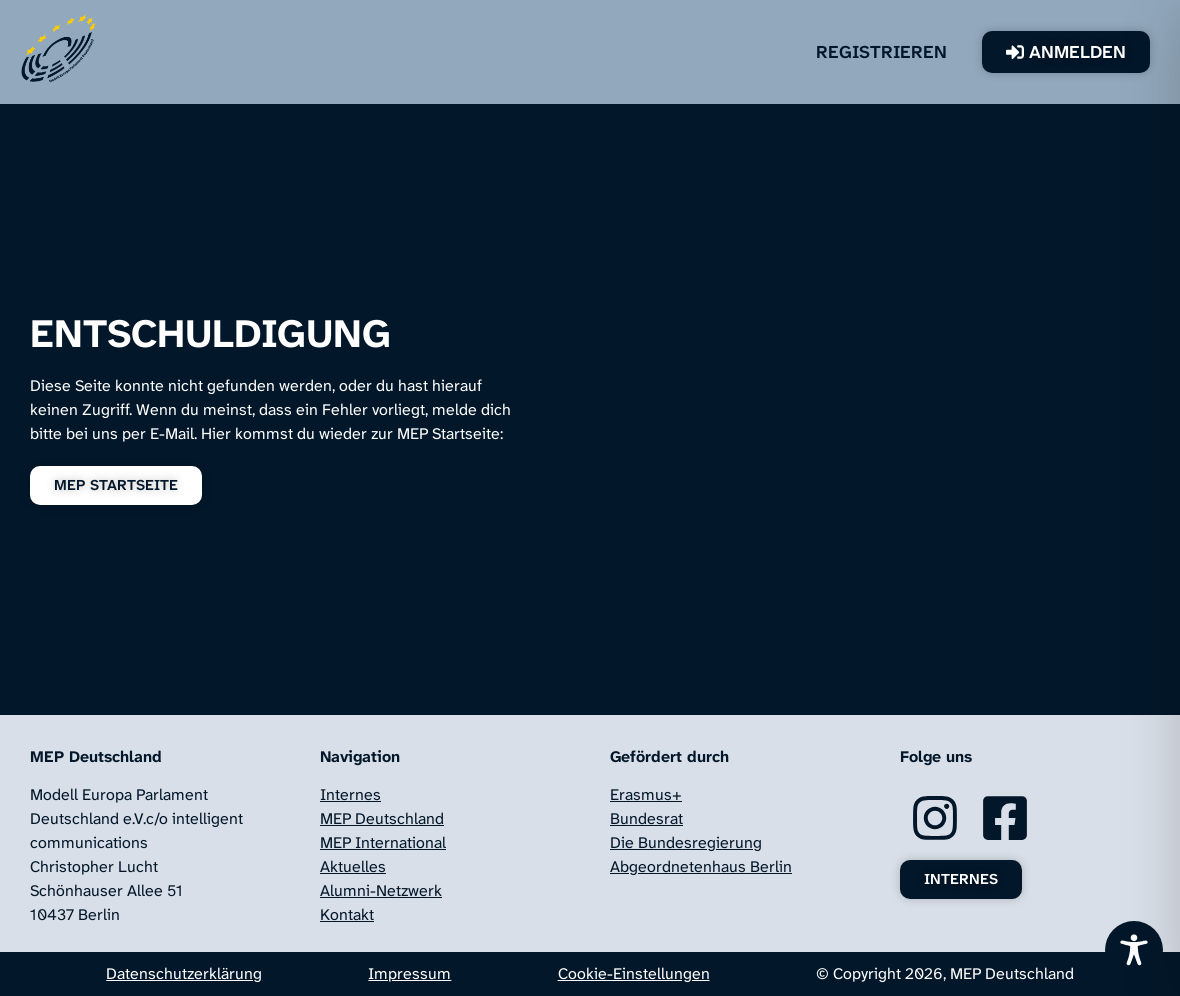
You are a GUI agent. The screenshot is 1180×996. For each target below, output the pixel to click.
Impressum (409, 973)
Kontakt (347, 914)
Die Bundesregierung (686, 842)
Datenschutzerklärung (184, 973)
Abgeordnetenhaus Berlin (701, 866)
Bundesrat (646, 818)
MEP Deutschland (382, 818)
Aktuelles (353, 866)
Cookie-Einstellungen (634, 973)
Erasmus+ (646, 794)
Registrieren (881, 52)
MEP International (383, 842)
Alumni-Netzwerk (381, 890)
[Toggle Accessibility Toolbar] (1134, 950)
